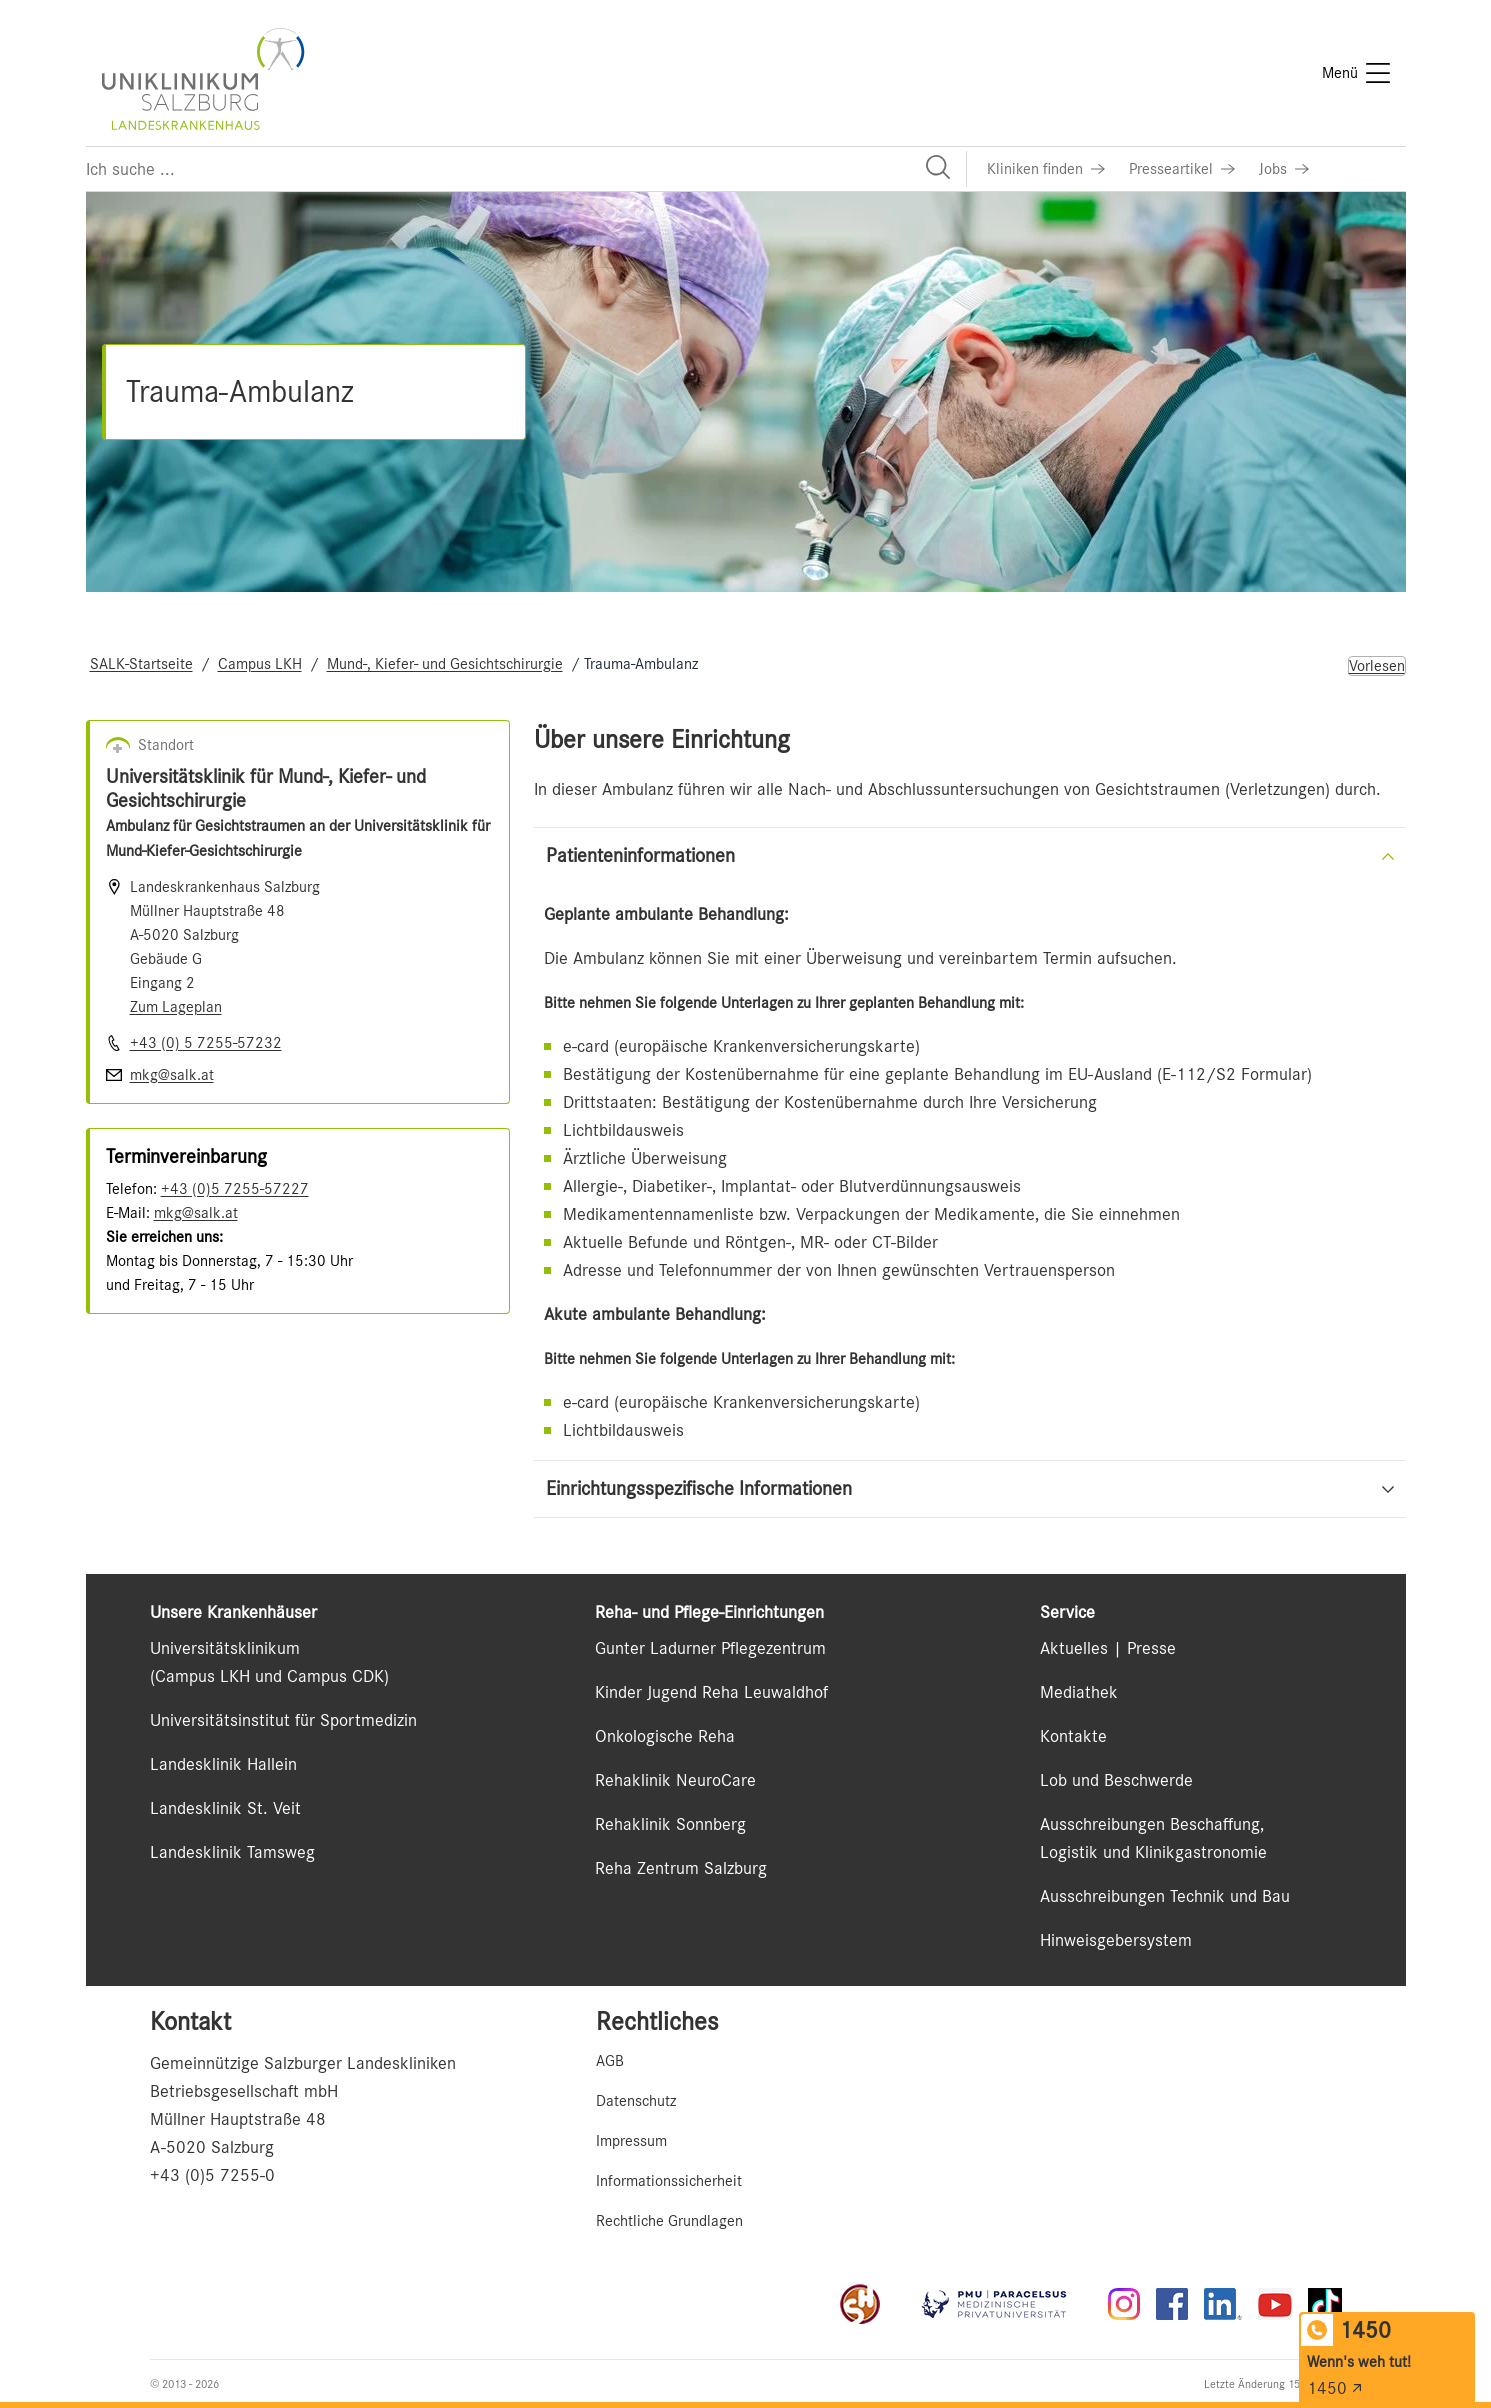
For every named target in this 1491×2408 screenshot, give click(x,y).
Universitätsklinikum (225, 1648)
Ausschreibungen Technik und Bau (1165, 1896)
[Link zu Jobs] (1284, 169)
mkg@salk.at (196, 1213)
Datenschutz (636, 2101)
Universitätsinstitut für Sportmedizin (283, 1720)
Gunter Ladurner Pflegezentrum (710, 1648)
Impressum (631, 2141)
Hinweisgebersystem (1116, 1940)
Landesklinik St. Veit (225, 1808)
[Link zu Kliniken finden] (1046, 169)
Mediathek (1079, 1692)
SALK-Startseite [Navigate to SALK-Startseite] (141, 664)
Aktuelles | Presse (1108, 1648)
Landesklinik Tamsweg (232, 1852)
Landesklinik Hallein (223, 1764)
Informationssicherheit (669, 2181)
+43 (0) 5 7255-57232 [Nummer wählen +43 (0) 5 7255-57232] (206, 1043)
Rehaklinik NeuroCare (675, 1780)
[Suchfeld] (526, 169)
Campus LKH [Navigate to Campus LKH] (260, 664)
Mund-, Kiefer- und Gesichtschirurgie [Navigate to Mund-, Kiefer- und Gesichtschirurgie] (445, 664)
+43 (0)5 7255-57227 (235, 1189)
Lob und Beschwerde (1116, 1780)
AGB (610, 2061)
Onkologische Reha (665, 1736)
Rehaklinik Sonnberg (670, 1824)
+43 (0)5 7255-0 (212, 2175)
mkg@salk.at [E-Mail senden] (172, 1075)
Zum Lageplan (176, 1007)
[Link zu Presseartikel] (1182, 169)
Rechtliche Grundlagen (669, 2221)
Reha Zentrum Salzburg (681, 1868)
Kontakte (1073, 1736)
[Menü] (1356, 73)
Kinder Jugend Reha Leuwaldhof (711, 1692)
